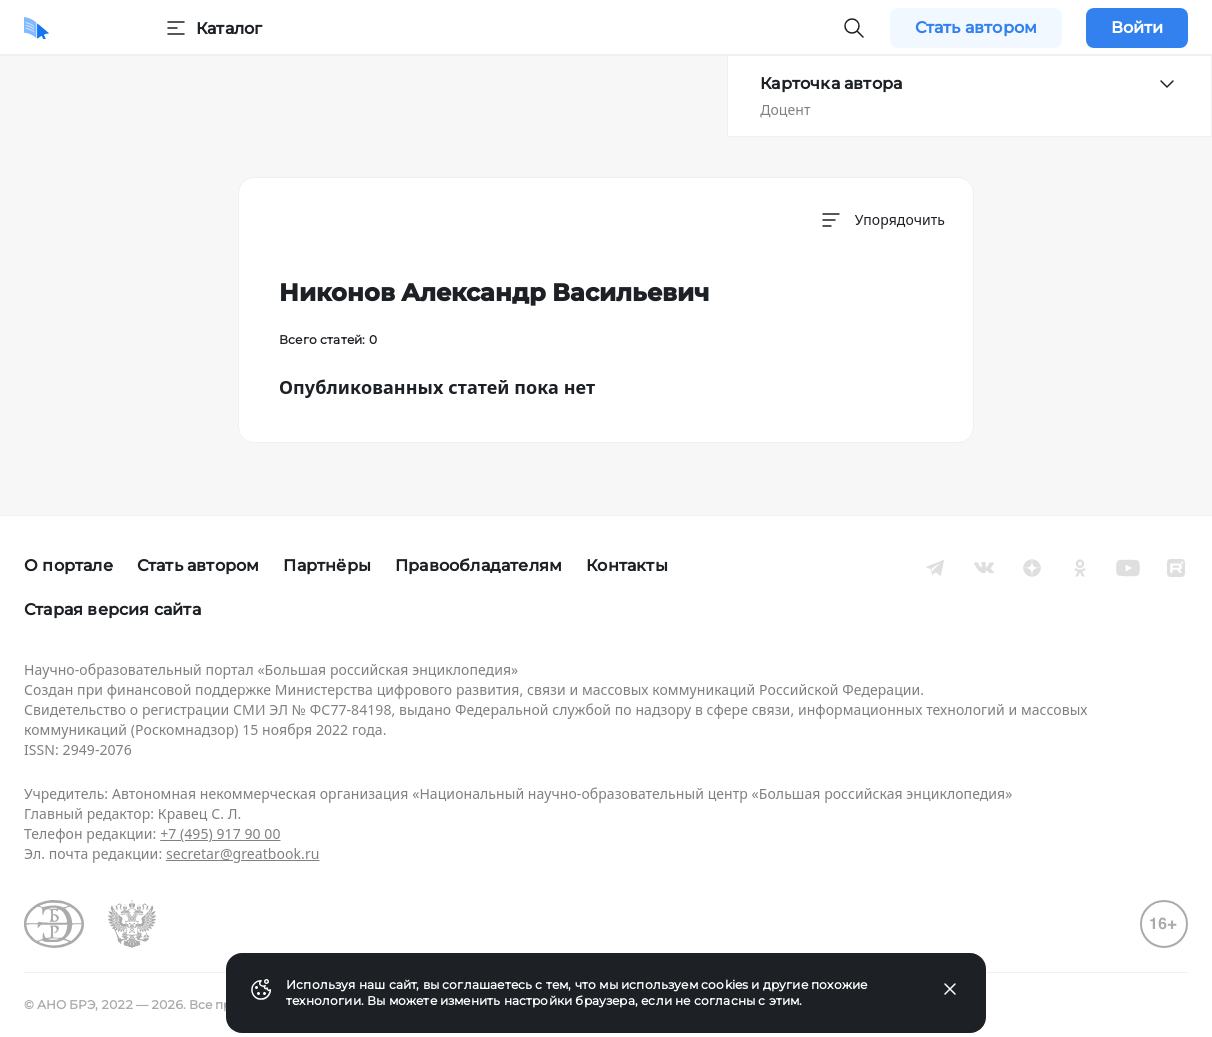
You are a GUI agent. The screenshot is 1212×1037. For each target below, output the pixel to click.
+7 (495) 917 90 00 (220, 833)
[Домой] (36, 28)
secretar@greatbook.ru (243, 853)
